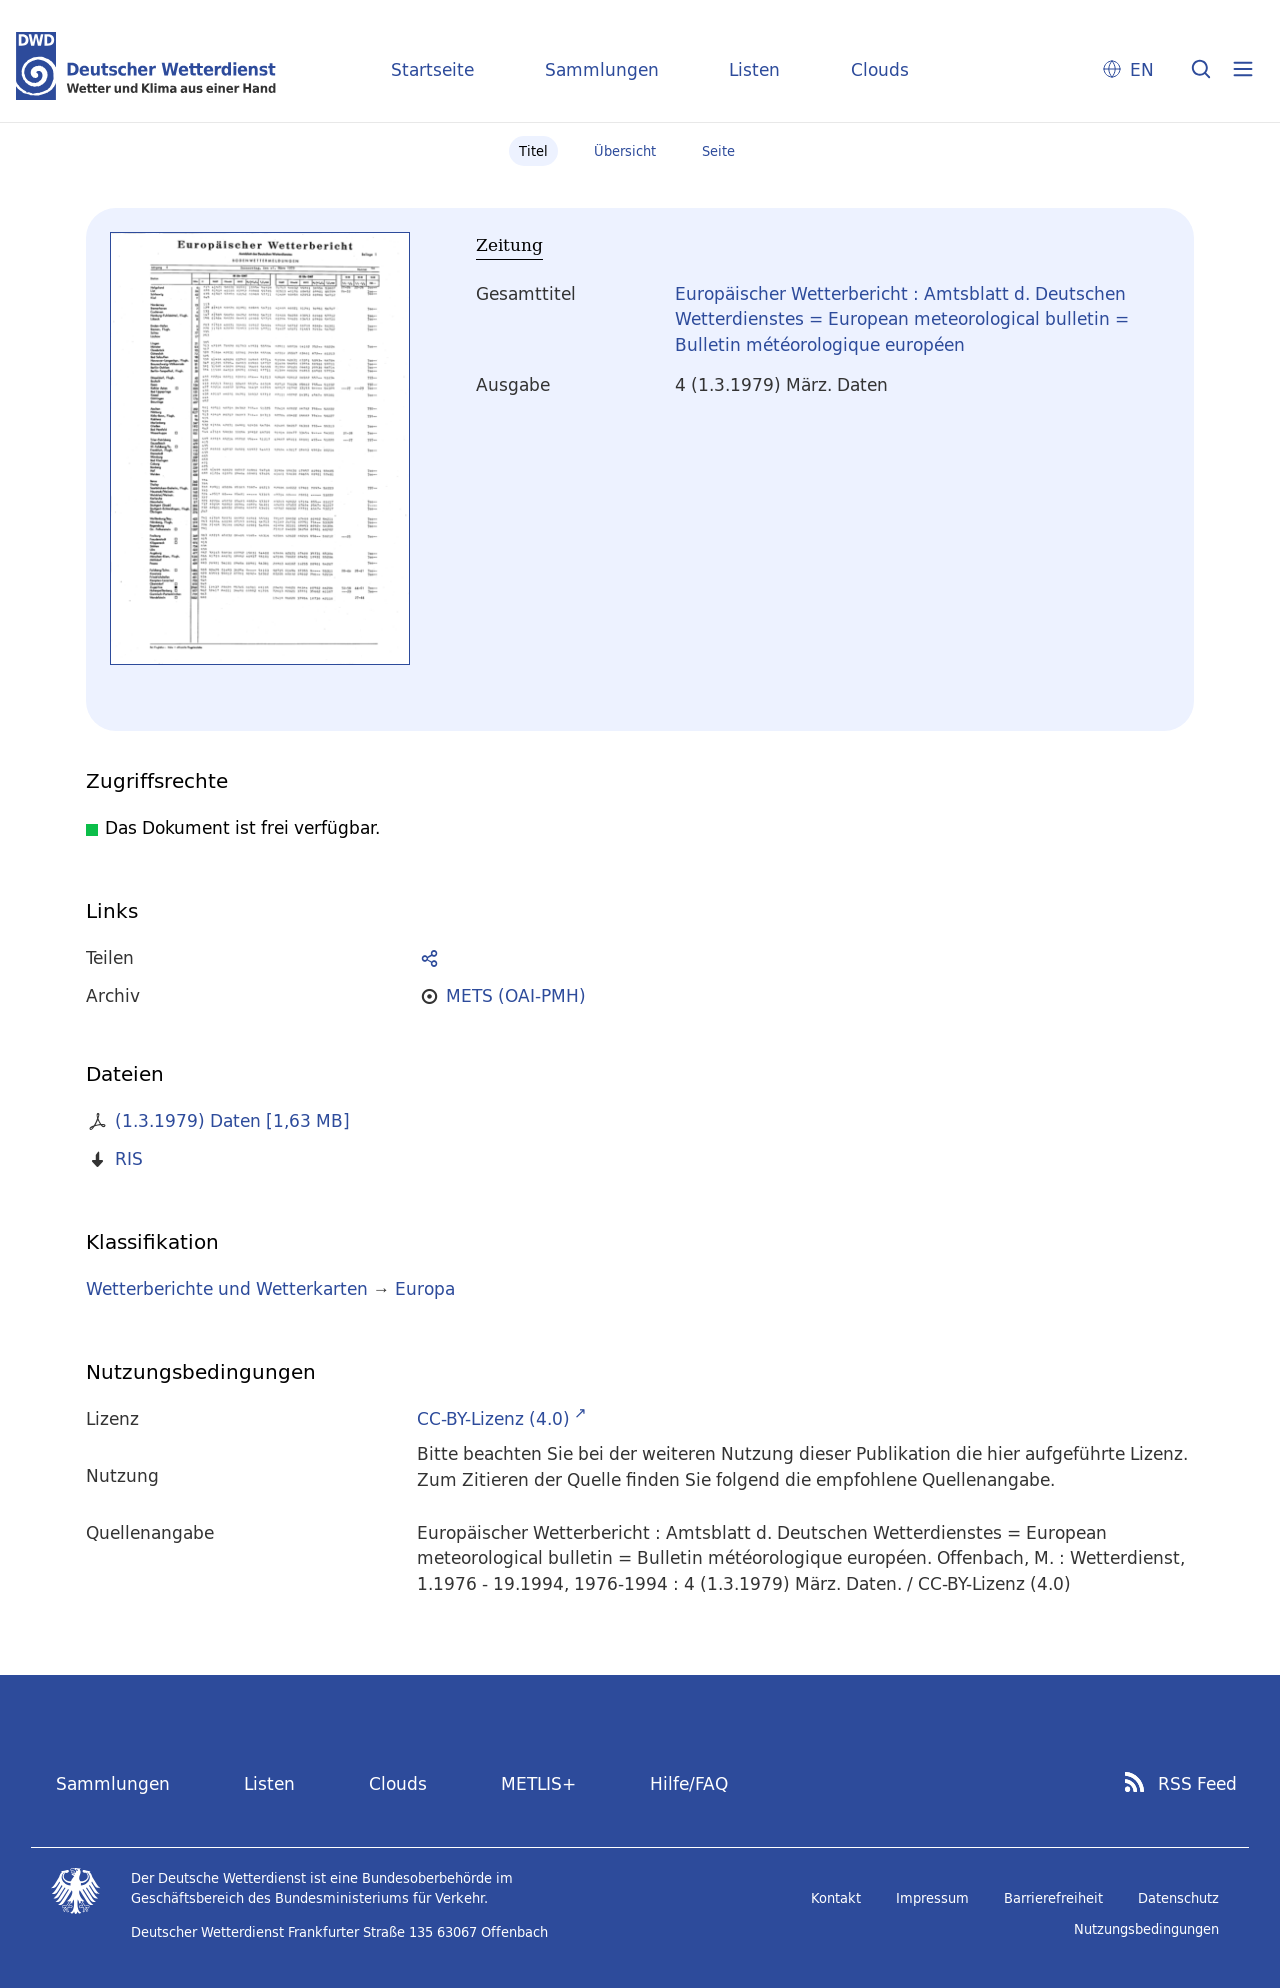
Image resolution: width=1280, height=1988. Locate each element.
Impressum (932, 1898)
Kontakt (836, 1898)
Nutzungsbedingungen (1146, 1929)
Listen (754, 69)
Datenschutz (1178, 1898)
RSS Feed (1197, 1784)
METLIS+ (538, 1783)
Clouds (880, 69)
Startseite (432, 69)
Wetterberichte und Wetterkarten (227, 1288)
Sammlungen (602, 69)
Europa (425, 1288)
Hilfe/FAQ (689, 1783)
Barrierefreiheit (1053, 1898)
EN (1142, 69)
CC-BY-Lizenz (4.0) (493, 1418)
